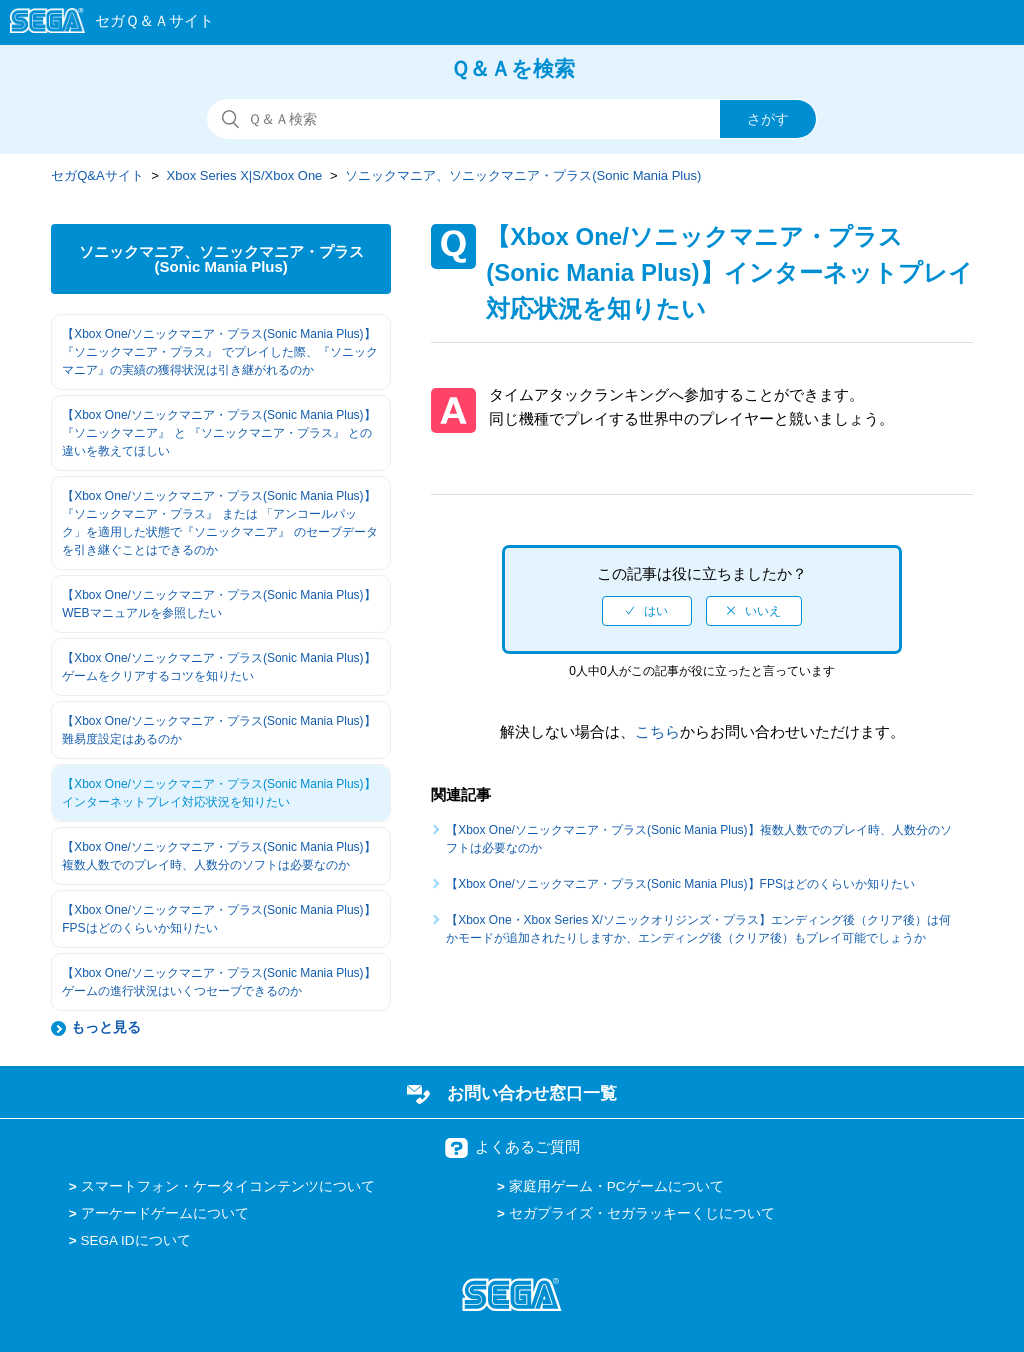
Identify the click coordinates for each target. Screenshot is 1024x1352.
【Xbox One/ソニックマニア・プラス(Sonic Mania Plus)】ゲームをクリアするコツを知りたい (218, 667)
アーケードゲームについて (165, 1213)
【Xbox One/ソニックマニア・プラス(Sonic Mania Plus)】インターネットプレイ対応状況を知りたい (218, 793)
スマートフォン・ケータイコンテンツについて (228, 1186)
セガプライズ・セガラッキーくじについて (642, 1213)
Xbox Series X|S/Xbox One (245, 175)
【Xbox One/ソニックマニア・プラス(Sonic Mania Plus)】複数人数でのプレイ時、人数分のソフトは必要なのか (218, 856)
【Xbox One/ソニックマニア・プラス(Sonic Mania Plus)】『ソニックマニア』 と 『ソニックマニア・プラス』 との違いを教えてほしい (218, 433)
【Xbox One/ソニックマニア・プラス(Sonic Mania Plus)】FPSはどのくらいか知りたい (218, 919)
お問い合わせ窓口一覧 (532, 1093)
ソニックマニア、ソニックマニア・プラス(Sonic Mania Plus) (523, 175)
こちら (657, 731)
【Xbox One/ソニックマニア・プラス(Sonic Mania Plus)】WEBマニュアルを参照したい (218, 604)
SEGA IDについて (136, 1240)
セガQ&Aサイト (97, 175)
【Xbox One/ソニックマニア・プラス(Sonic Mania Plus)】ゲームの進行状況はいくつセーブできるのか (218, 982)
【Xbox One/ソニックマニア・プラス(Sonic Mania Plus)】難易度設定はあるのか (218, 730)
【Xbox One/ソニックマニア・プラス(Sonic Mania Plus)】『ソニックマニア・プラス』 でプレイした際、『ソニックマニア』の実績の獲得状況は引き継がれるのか (219, 352)
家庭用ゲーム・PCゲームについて (616, 1186)
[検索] (512, 119)
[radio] (647, 611)
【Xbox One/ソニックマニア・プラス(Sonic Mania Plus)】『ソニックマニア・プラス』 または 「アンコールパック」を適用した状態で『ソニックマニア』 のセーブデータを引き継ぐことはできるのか (219, 523)
